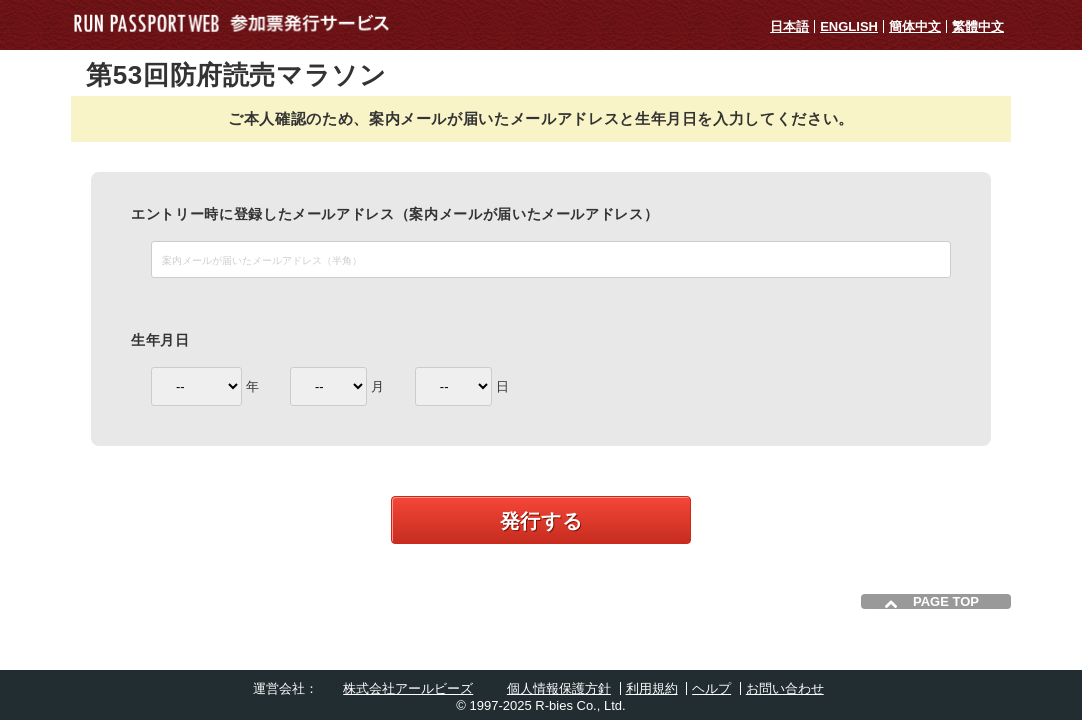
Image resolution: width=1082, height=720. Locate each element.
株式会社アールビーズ (408, 688)
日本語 (789, 26)
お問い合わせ (785, 688)
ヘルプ (711, 688)
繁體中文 (978, 26)
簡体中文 (915, 26)
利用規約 (652, 688)
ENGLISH (849, 26)
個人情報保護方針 (559, 688)
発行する (541, 521)
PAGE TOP (946, 601)
